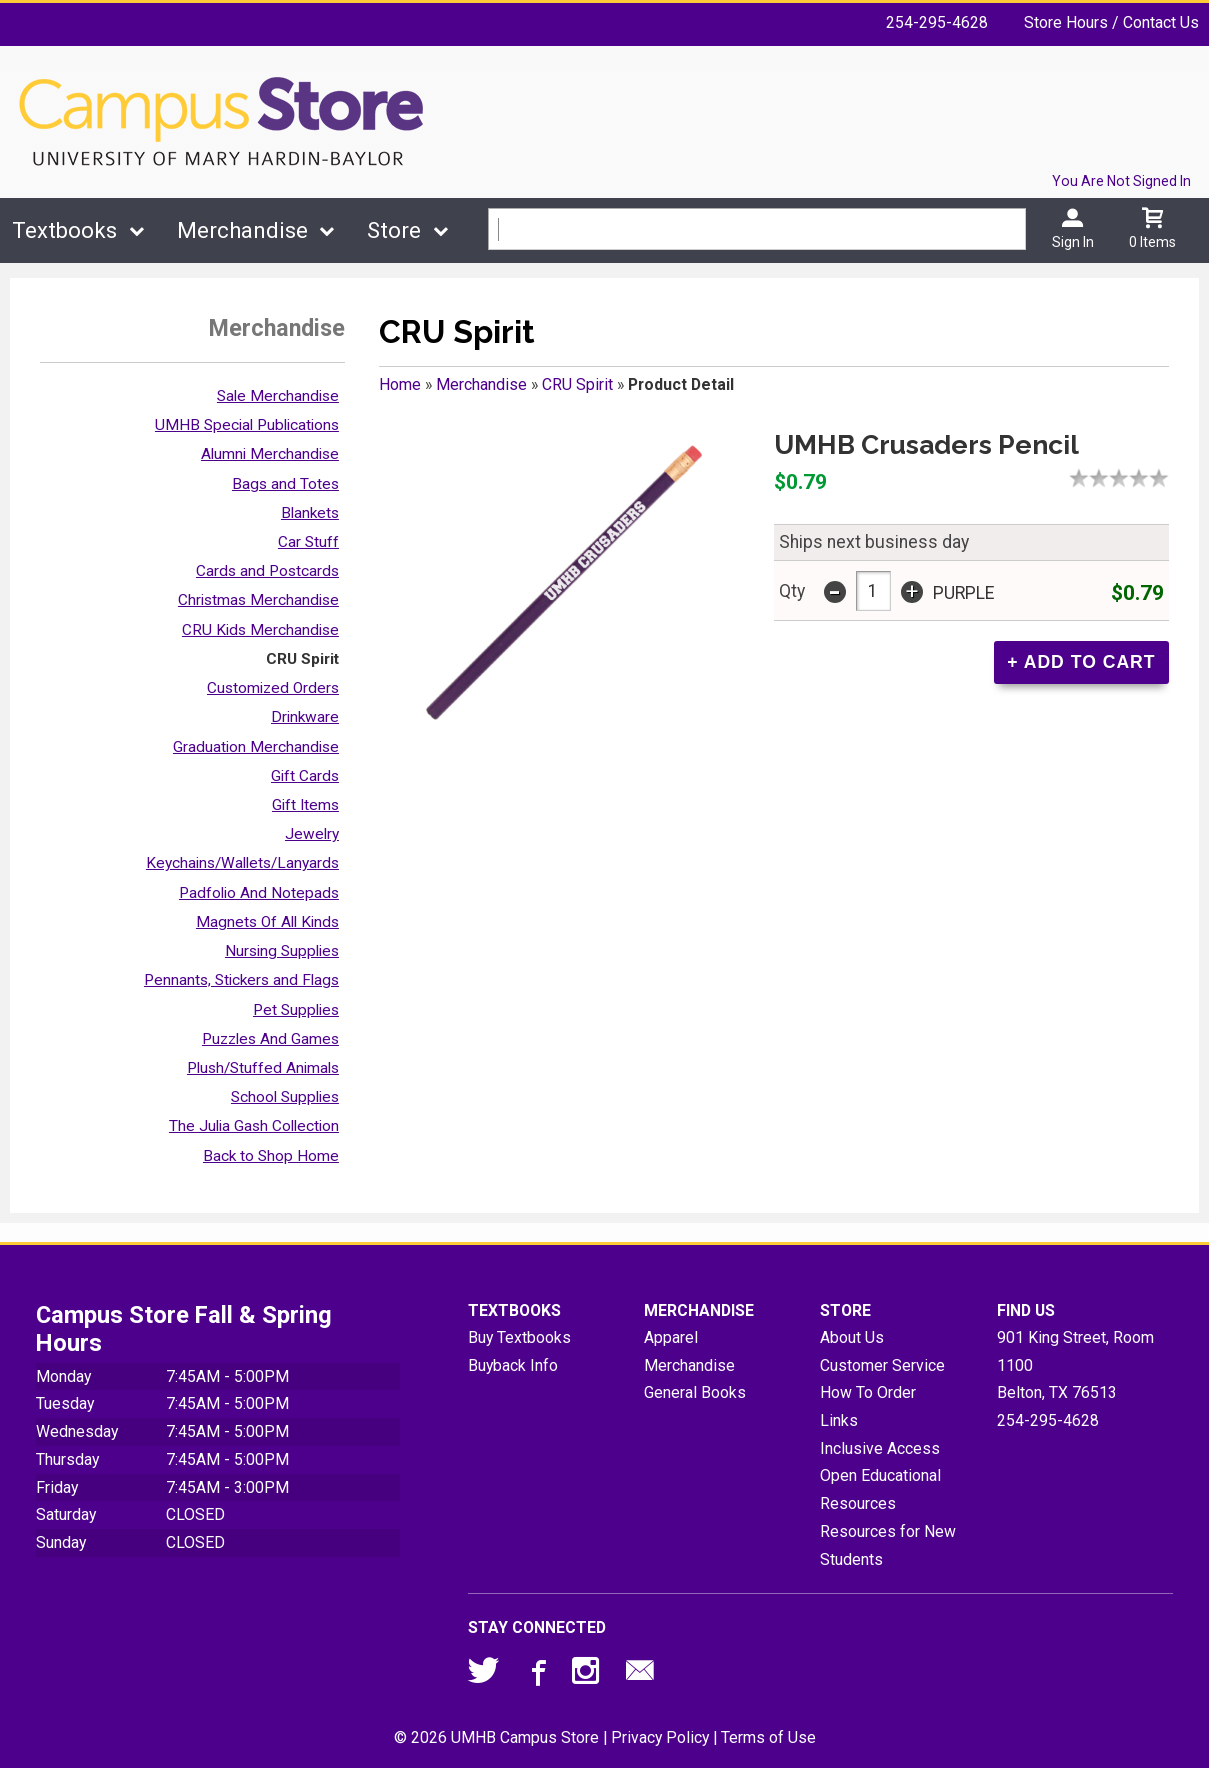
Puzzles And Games (270, 1039)
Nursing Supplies (282, 951)
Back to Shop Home (271, 1156)
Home (400, 384)
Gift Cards (305, 776)
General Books (695, 1392)
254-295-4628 (937, 22)
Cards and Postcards (267, 571)
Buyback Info (513, 1365)
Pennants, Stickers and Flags (241, 980)
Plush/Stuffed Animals (263, 1068)
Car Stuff (308, 542)
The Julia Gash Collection (254, 1126)
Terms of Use (768, 1737)
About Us (852, 1337)
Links (839, 1420)
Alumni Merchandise (270, 454)
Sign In (1073, 242)
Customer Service (882, 1365)
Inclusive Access (880, 1448)
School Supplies (285, 1097)
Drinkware (305, 717)
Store (394, 230)
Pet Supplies (296, 1010)
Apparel (671, 1337)
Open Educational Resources (880, 1489)
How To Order (868, 1392)
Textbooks (64, 230)
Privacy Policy (660, 1737)
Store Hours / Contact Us (1111, 22)
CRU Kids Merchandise (260, 630)
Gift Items (305, 805)
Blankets (310, 513)
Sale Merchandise (278, 396)
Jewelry (312, 834)
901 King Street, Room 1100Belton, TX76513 (1075, 1365)
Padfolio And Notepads (259, 893)
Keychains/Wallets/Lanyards (242, 863)
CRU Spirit (302, 659)
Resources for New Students (888, 1545)
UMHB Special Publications (247, 425)
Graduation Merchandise (256, 747)
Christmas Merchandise (258, 600)
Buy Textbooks (519, 1337)
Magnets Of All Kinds (267, 922)
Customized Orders (273, 688)
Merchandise (242, 230)
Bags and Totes (285, 484)
